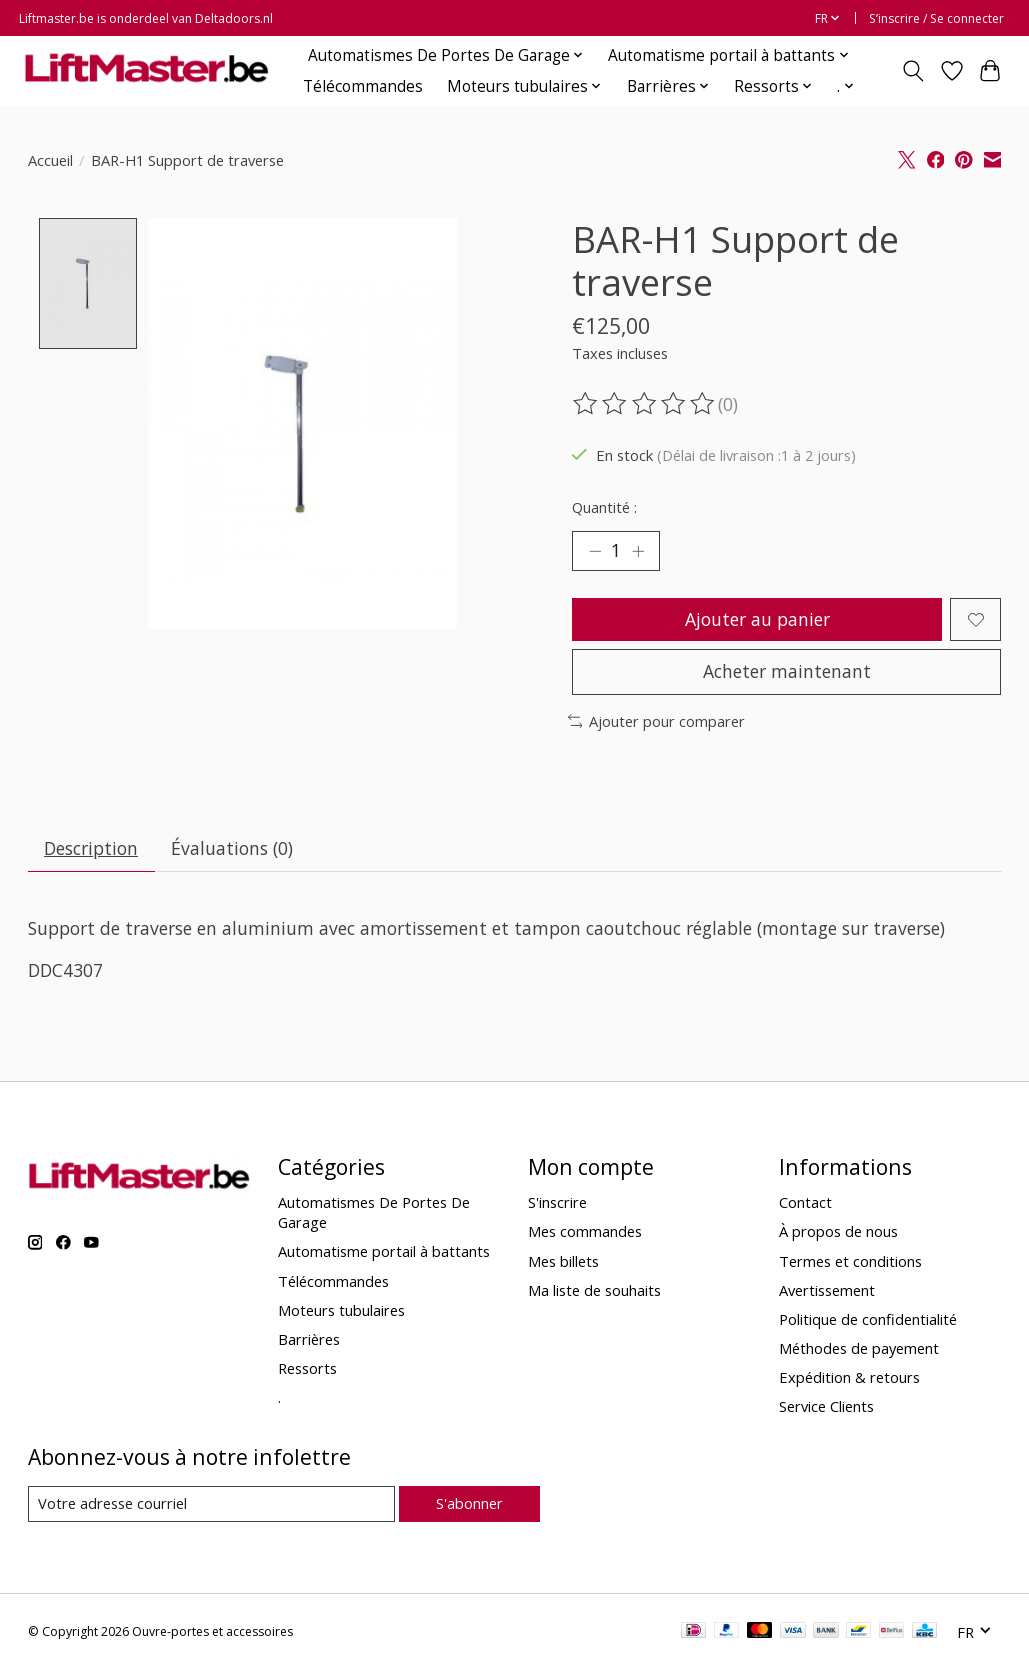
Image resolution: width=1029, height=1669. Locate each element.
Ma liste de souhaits (594, 1290)
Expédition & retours (849, 1377)
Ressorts (307, 1368)
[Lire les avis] (645, 404)
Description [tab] (91, 848)
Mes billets (563, 1261)
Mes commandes (585, 1231)
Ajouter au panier (757, 619)
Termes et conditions (850, 1261)
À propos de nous (838, 1231)
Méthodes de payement (859, 1348)
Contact (805, 1202)
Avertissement (827, 1290)
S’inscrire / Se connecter (936, 18)
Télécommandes (363, 86)
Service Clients (826, 1406)
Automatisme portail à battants (384, 1251)
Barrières (309, 1339)
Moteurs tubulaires (341, 1310)
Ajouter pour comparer (657, 721)
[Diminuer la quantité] (594, 551)
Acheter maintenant (787, 671)
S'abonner (469, 1503)
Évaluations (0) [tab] (232, 848)
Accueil (50, 160)
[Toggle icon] (912, 71)
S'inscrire (557, 1202)
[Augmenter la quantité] (638, 551)
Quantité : (604, 507)
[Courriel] (211, 1504)
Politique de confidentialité (868, 1319)
